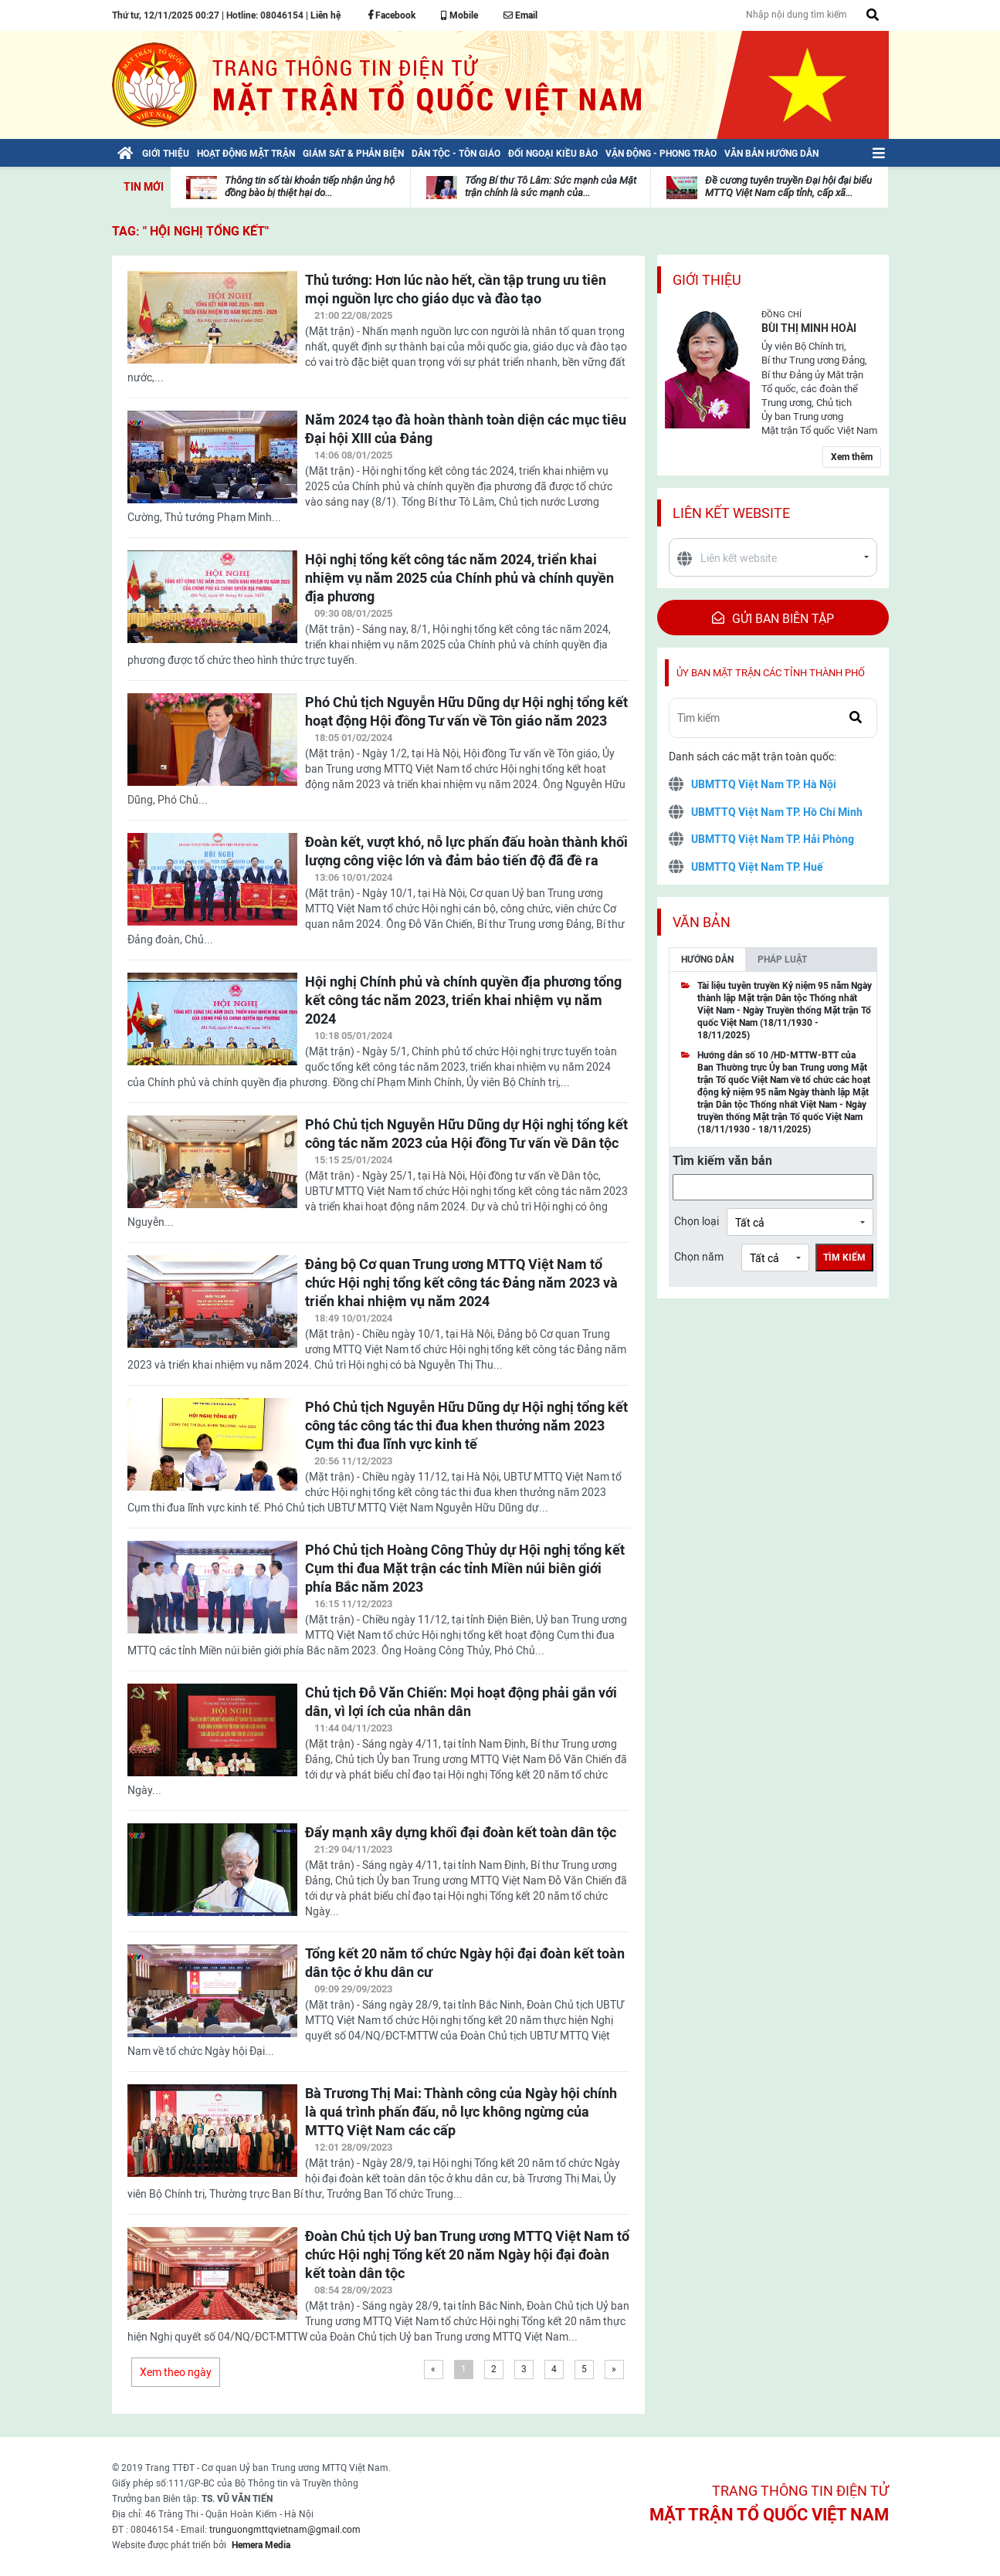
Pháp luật (782, 959)
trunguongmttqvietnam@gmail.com (285, 2529)
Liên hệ (325, 15)
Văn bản (702, 922)
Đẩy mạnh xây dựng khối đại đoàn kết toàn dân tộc (460, 1832)
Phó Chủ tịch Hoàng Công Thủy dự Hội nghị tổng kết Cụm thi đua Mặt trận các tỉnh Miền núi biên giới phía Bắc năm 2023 (465, 1568)
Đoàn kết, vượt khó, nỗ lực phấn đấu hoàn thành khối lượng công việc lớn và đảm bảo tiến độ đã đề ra (466, 851)
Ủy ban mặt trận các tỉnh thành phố (770, 673)
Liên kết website (731, 513)
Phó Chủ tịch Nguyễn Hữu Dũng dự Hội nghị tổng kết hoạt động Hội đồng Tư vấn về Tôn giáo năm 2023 (466, 711)
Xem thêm (852, 457)
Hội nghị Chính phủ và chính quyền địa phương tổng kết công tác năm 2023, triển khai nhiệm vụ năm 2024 (463, 1000)
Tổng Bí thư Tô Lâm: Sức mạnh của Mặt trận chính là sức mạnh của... (550, 186)
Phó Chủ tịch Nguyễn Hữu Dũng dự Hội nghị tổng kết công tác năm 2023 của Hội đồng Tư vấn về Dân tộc (466, 1133)
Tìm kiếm (844, 1257)
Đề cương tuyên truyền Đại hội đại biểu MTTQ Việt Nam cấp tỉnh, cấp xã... (788, 186)
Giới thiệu (707, 280)
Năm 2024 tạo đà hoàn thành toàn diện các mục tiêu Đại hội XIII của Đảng (465, 428)
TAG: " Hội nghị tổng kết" (190, 231)
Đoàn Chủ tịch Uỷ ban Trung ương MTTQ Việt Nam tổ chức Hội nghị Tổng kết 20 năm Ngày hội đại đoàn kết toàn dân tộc (467, 2254)
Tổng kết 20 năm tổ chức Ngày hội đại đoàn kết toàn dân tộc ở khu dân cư (465, 1962)
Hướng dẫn (707, 959)
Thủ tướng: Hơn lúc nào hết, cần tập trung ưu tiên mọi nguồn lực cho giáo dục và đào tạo (455, 289)
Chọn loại (696, 1221)
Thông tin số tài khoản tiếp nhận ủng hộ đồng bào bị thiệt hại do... (310, 186)
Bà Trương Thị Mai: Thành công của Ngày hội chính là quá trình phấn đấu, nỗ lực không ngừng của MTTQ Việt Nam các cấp (461, 2111)
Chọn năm (699, 1257)
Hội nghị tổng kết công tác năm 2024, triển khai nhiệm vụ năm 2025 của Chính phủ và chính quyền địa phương (459, 577)
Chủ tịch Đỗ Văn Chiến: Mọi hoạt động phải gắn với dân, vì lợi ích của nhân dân (461, 1701)
